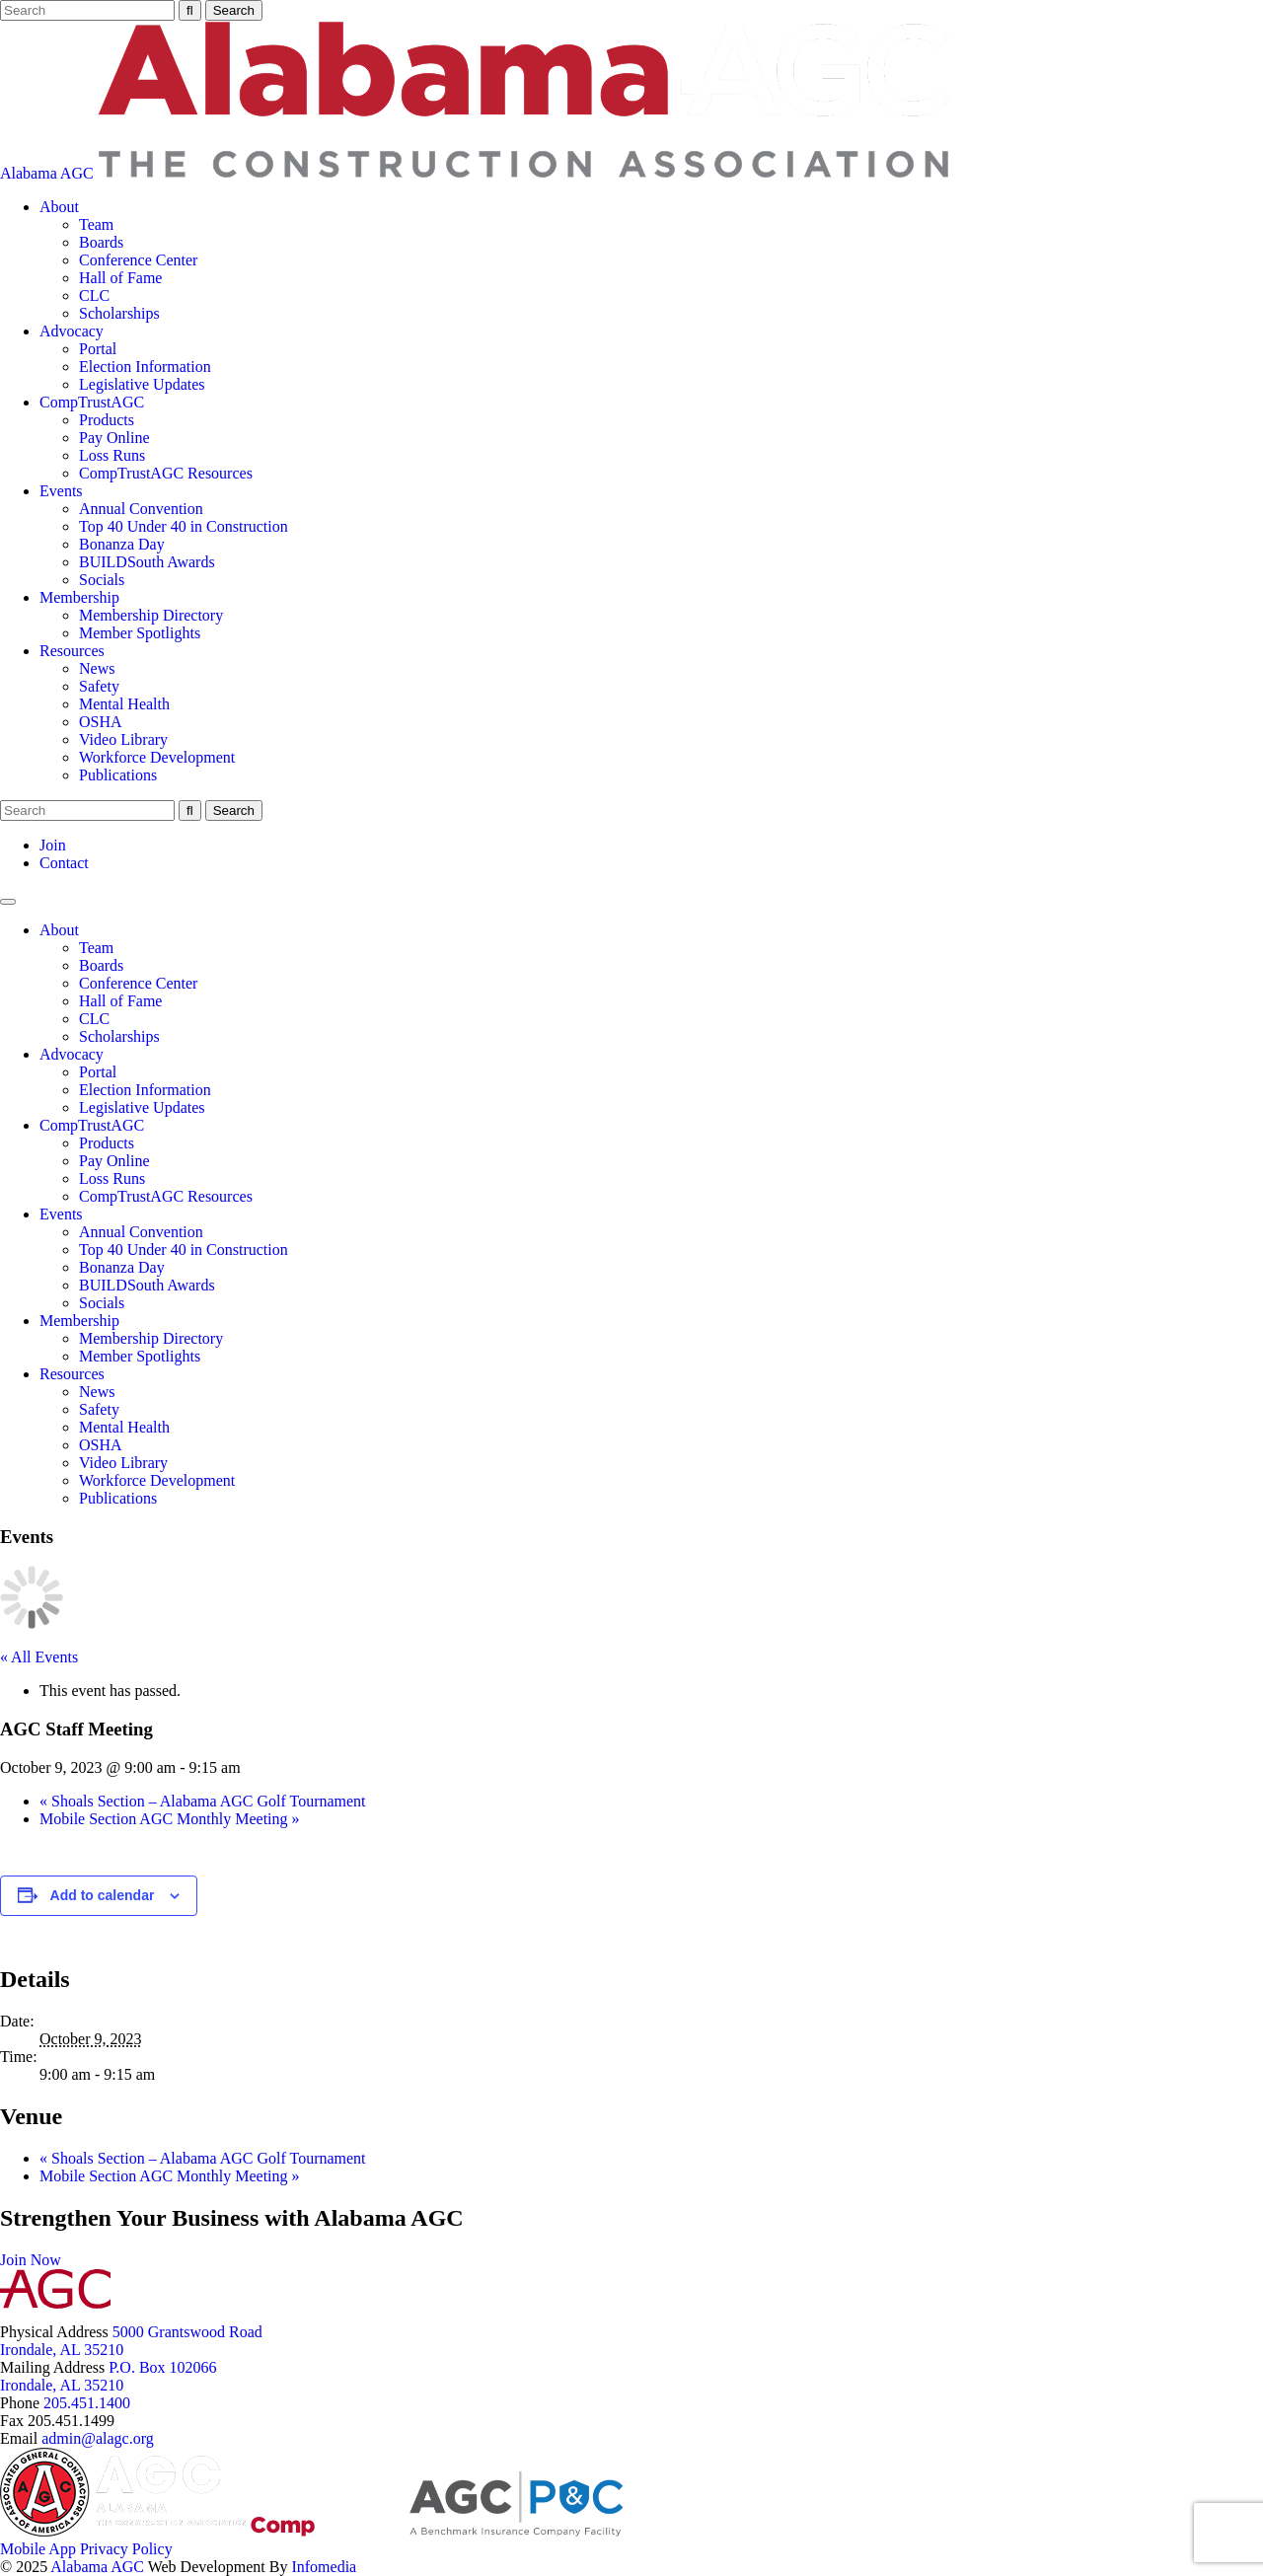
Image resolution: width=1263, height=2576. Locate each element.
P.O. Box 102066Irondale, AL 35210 (108, 2376)
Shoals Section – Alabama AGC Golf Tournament (202, 1801)
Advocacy (71, 331)
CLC (94, 295)
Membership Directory (151, 615)
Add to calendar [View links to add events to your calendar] (102, 1895)
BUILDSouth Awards (147, 561)
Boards (101, 242)
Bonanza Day (122, 544)
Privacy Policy (126, 2548)
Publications (118, 775)
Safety (99, 686)
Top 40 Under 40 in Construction (183, 526)
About (59, 206)
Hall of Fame (120, 277)
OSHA (100, 721)
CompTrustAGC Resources (166, 473)
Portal (97, 348)
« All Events (39, 1657)
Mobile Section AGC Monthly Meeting (169, 1818)
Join (52, 845)
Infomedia (323, 2566)
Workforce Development (157, 757)
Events (61, 490)
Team (96, 224)
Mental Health (124, 704)
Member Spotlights (139, 633)
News (96, 668)
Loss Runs (112, 455)
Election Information (145, 366)
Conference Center (138, 260)
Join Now (30, 2259)
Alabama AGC (475, 173)
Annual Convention (141, 508)
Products (106, 419)
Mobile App (38, 2548)
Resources (72, 650)
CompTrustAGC (91, 402)
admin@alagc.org (97, 2438)
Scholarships (119, 313)
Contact (64, 862)
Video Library (123, 739)
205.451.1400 (86, 2402)
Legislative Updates (142, 384)
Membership (79, 597)
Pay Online (114, 437)
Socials (101, 579)
